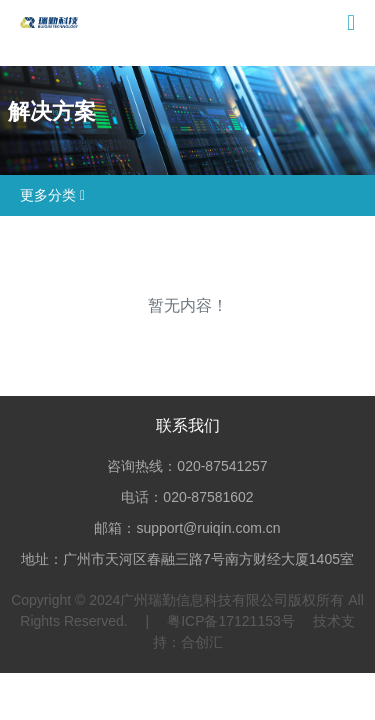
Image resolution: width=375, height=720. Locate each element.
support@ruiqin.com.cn (208, 528)
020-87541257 (222, 466)
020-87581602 (208, 497)
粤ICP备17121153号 (231, 621)
